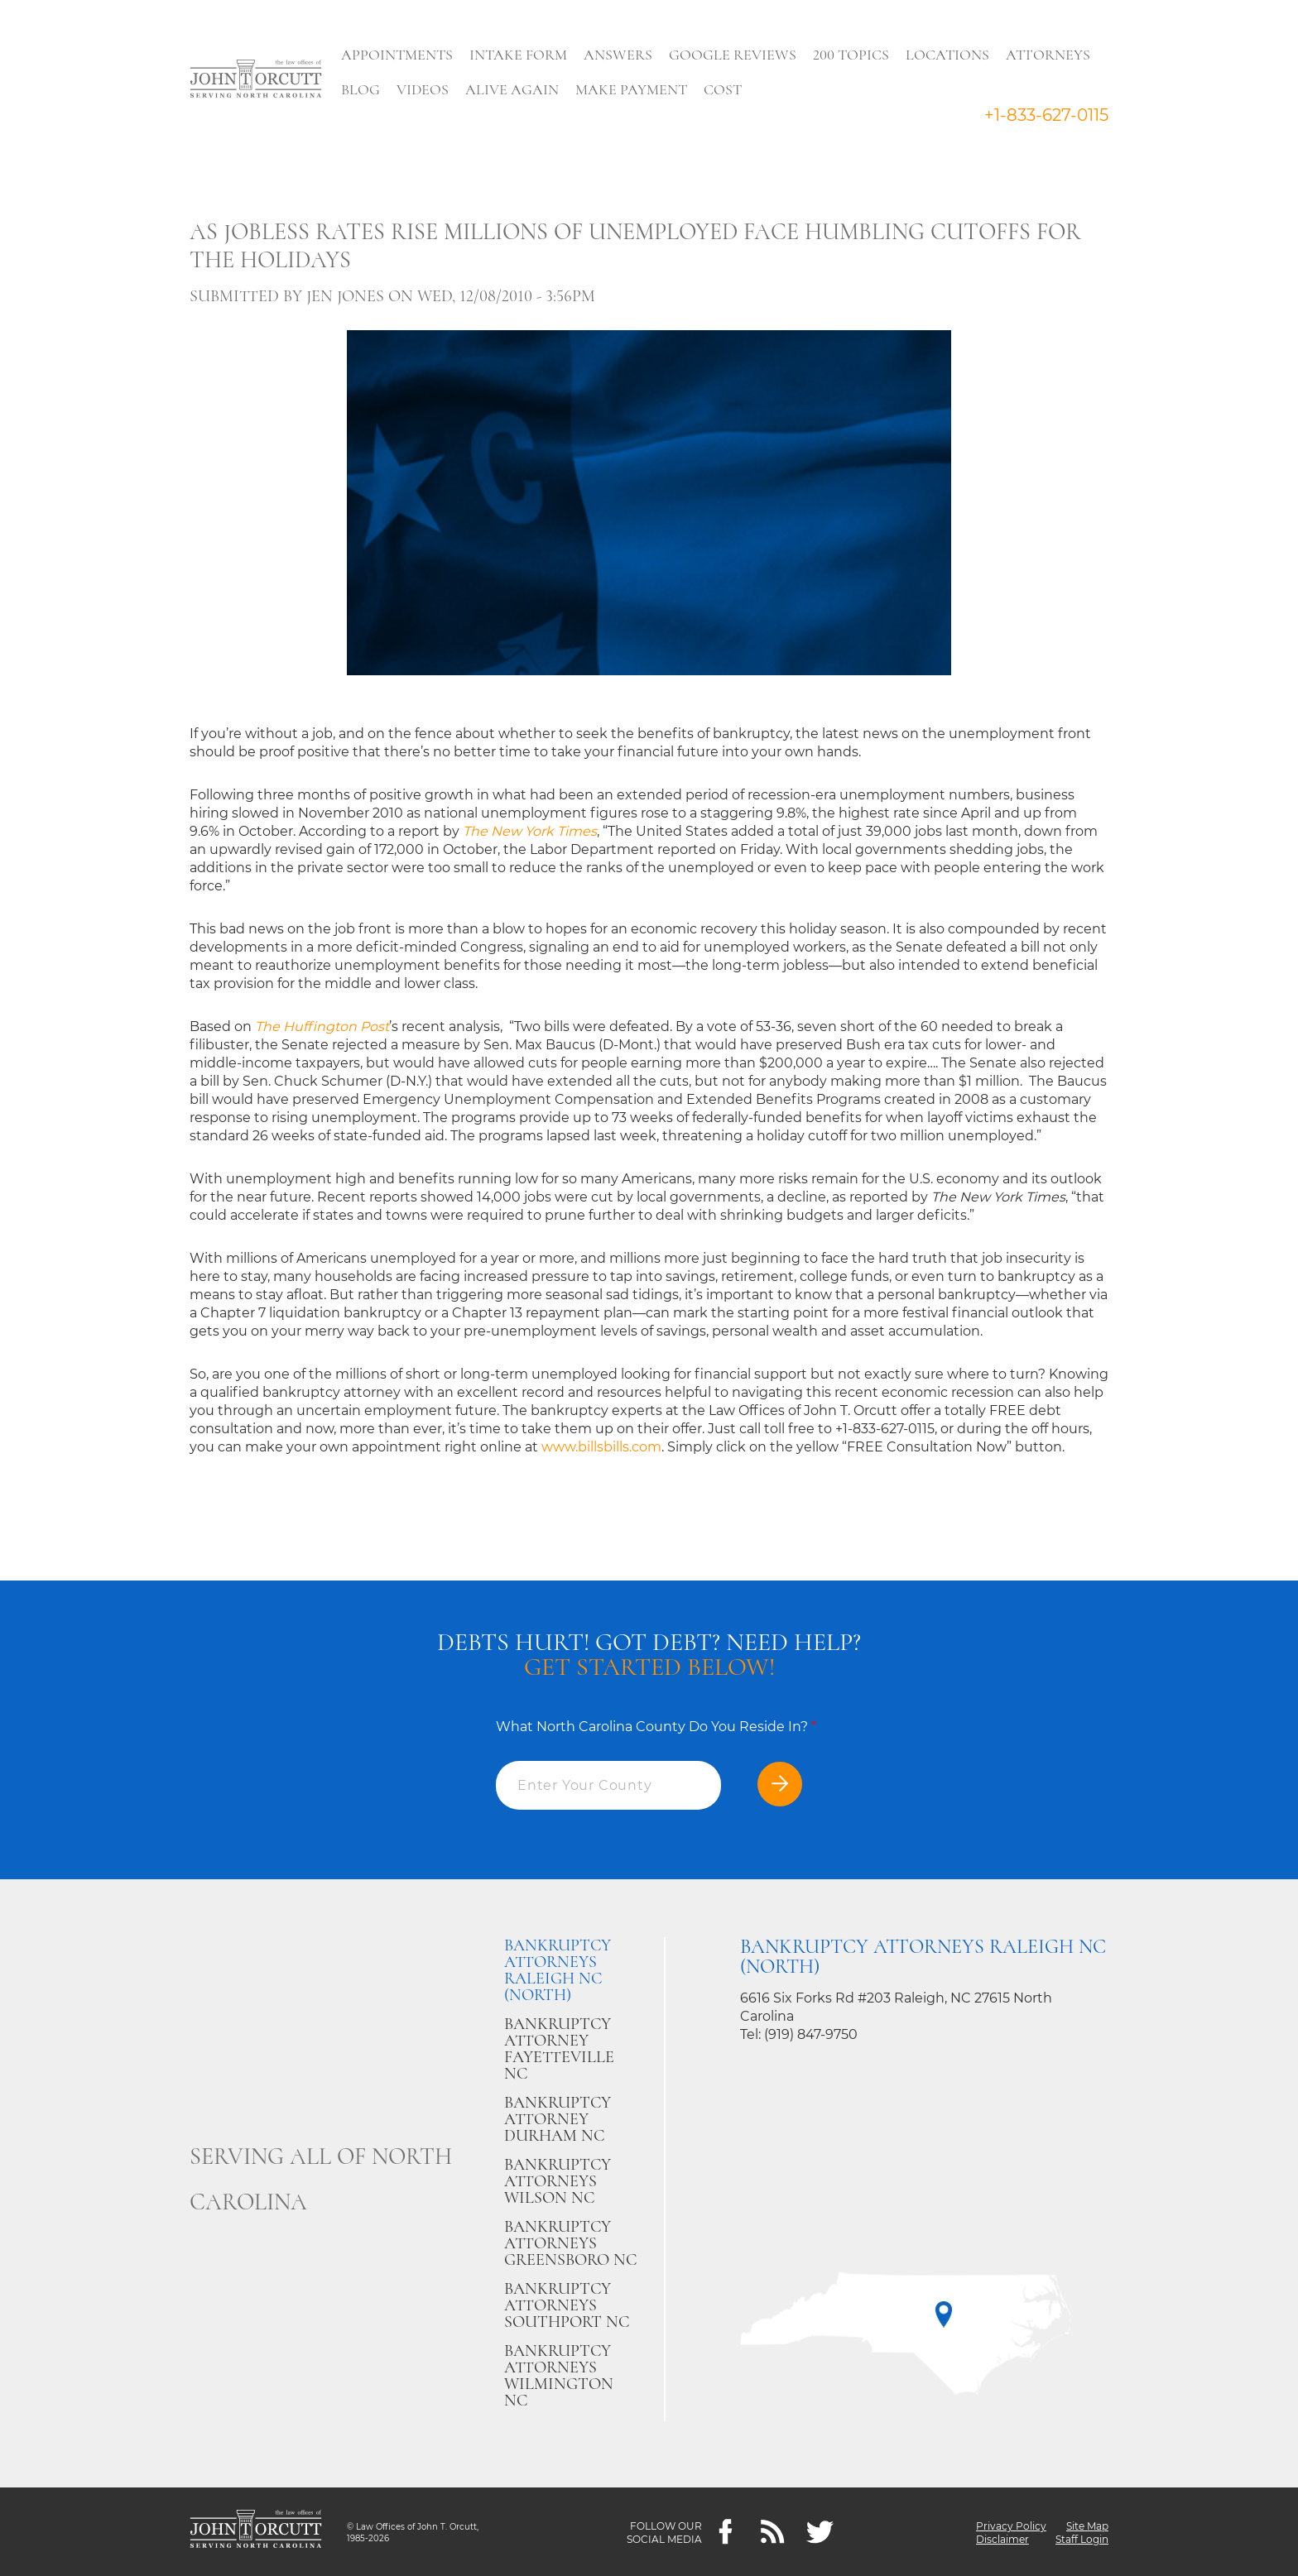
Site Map (1087, 2525)
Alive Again (514, 89)
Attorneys (1050, 55)
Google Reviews (735, 55)
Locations (950, 55)
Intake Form (521, 55)
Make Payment (634, 89)
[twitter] (820, 2531)
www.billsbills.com (601, 1447)
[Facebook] (725, 2531)
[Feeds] (772, 2531)
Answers (620, 55)
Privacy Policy (1011, 2525)
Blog (363, 89)
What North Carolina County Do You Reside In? (656, 1726)
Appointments (399, 55)
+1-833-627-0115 (1046, 115)
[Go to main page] (256, 80)
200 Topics (853, 55)
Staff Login (1081, 2538)
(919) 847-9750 (811, 2034)
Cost (725, 89)
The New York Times (530, 831)
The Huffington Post (322, 1026)
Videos (425, 89)
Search (782, 93)
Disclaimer (1002, 2538)
